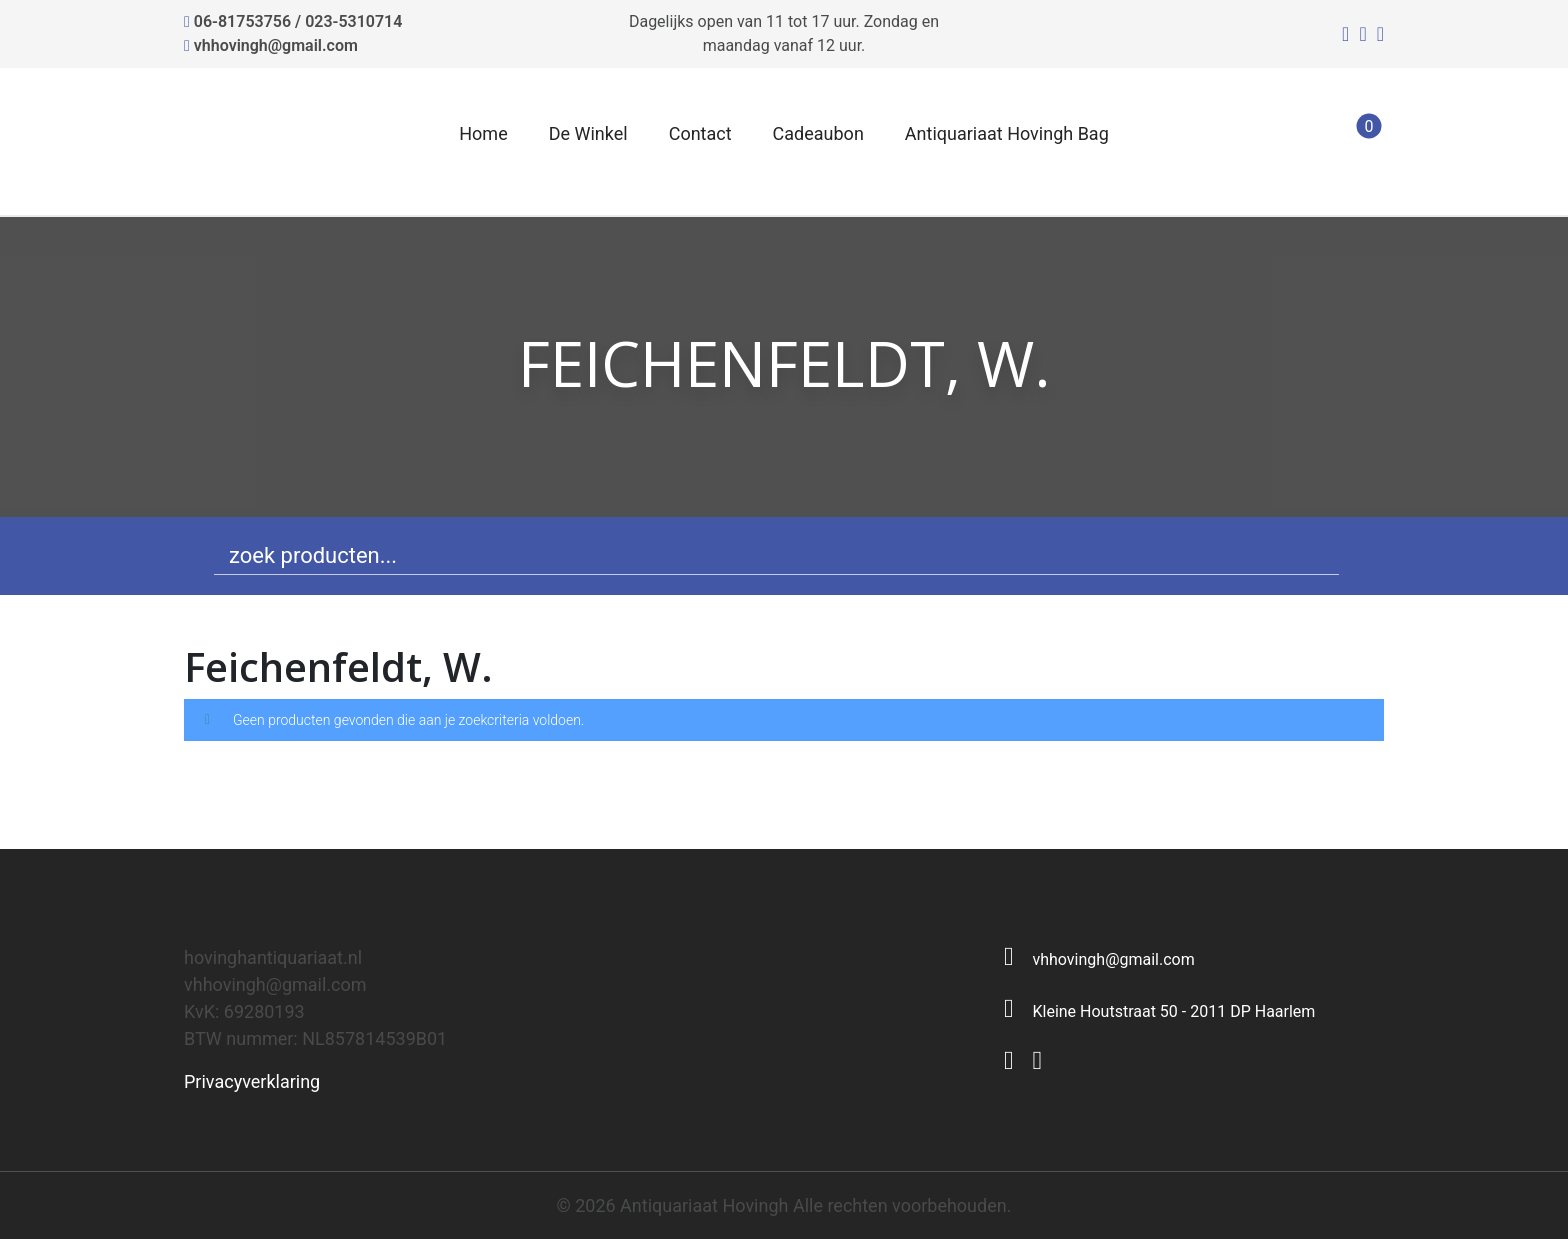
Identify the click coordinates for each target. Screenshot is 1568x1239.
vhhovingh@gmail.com (276, 45)
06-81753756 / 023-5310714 (298, 21)
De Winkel (588, 133)
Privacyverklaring (252, 1081)
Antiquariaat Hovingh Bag (1007, 133)
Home (483, 133)
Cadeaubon (818, 133)
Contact (700, 133)
